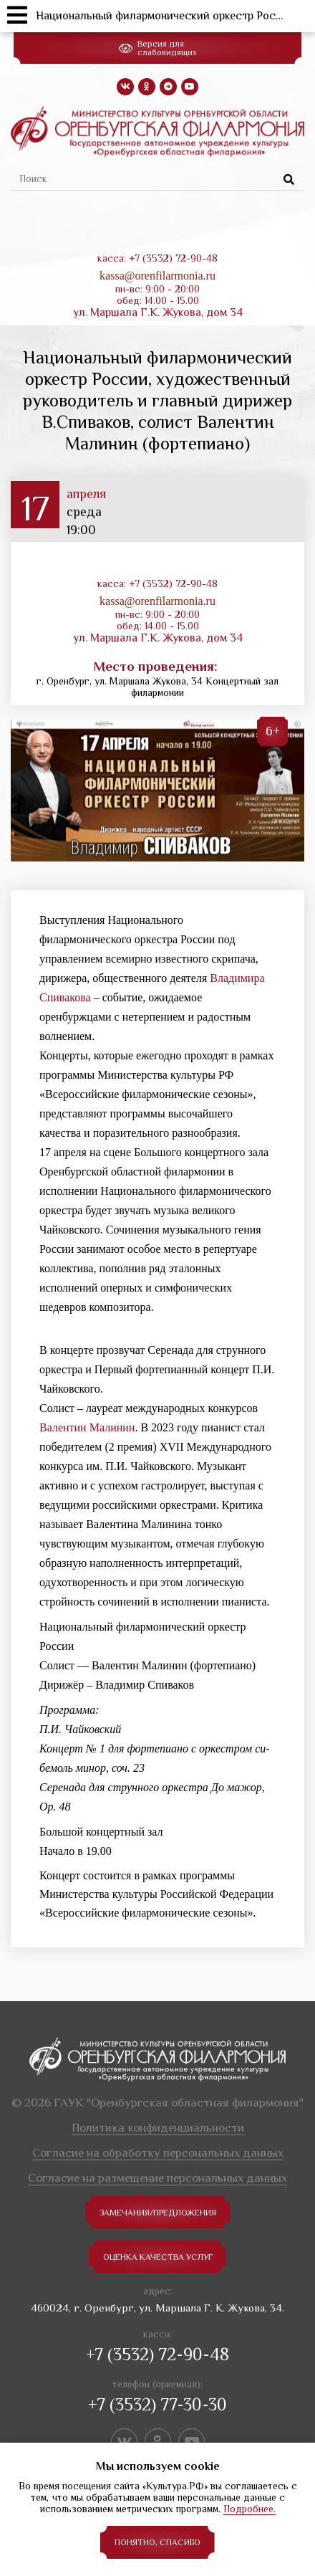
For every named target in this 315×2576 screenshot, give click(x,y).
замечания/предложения (158, 2213)
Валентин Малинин (87, 1427)
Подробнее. (249, 2508)
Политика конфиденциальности (158, 2127)
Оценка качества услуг (158, 2257)
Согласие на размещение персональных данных (157, 2178)
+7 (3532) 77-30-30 (157, 2404)
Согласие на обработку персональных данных (158, 2153)
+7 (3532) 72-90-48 (157, 2354)
